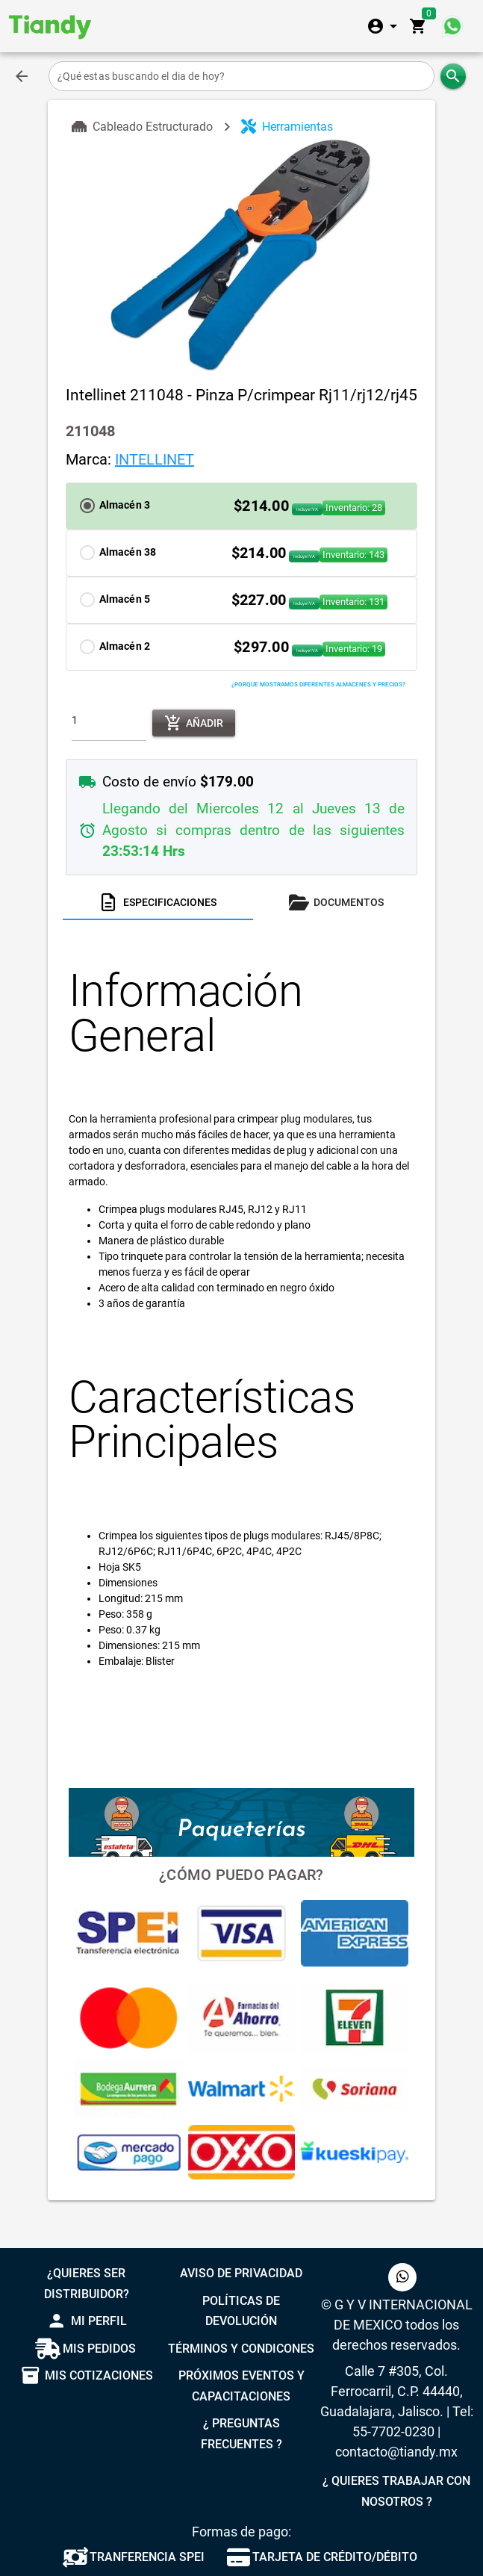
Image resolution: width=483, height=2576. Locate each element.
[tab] (158, 902)
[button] (241, 506)
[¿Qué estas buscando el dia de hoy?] (241, 76)
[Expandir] (384, 26)
